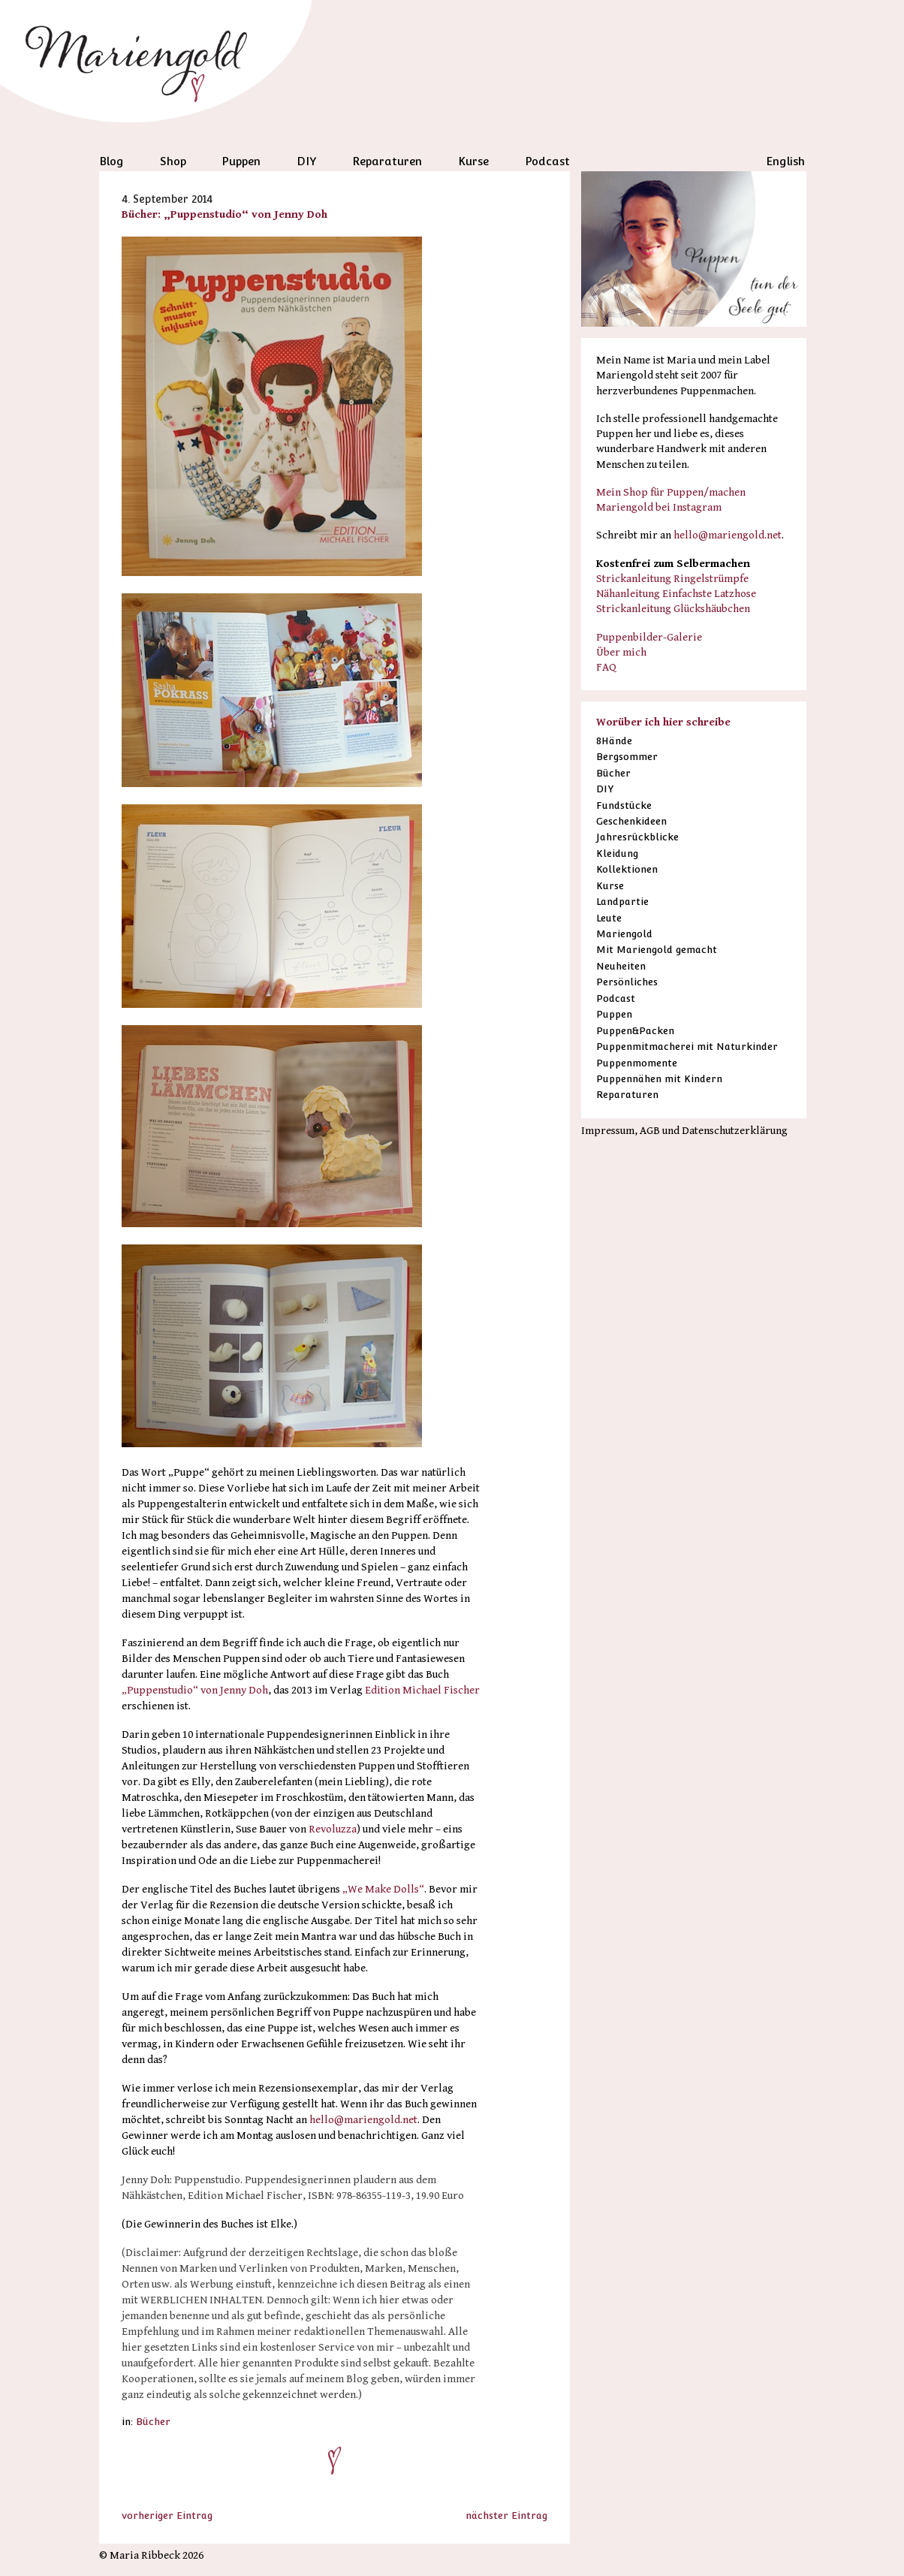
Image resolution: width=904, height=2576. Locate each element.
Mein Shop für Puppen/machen (671, 492)
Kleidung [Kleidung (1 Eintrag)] (617, 853)
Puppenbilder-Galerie (649, 637)
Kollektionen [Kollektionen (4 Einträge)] (627, 869)
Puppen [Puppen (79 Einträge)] (614, 1014)
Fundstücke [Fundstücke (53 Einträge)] (624, 805)
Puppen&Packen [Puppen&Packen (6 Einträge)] (635, 1030)
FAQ (606, 667)
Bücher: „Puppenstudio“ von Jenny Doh (224, 214)
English (785, 161)
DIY (307, 161)
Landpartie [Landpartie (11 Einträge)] (622, 901)
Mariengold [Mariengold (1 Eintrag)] (624, 934)
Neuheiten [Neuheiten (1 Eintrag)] (621, 966)
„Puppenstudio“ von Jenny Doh (195, 1690)
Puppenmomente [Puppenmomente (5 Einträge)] (636, 1063)
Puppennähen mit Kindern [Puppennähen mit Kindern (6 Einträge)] (659, 1078)
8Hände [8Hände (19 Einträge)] (614, 741)
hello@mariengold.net (363, 2119)
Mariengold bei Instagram (659, 507)
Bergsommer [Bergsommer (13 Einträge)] (627, 756)
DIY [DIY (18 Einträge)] (605, 789)
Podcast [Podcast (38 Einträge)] (615, 998)
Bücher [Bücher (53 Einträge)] (613, 773)
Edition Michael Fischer (422, 1690)
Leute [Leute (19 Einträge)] (609, 918)
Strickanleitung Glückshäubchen (673, 608)
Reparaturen (387, 161)
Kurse (473, 161)
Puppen (241, 161)
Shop (173, 161)
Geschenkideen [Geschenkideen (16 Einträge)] (631, 821)
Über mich (621, 652)
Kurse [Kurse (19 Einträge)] (610, 885)
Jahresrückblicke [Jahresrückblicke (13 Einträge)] (637, 837)
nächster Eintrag (506, 2515)
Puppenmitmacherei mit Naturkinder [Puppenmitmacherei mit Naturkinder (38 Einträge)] (687, 1046)
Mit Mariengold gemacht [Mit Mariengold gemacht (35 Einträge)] (656, 949)
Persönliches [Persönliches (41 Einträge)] (627, 982)
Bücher (153, 2421)
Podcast (547, 161)
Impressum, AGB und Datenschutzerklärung (684, 1130)
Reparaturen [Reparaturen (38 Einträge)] (627, 1094)
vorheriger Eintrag (167, 2515)
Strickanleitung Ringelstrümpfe (672, 578)
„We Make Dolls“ (383, 1889)
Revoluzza (333, 1829)
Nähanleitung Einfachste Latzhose (676, 593)
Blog (111, 161)
